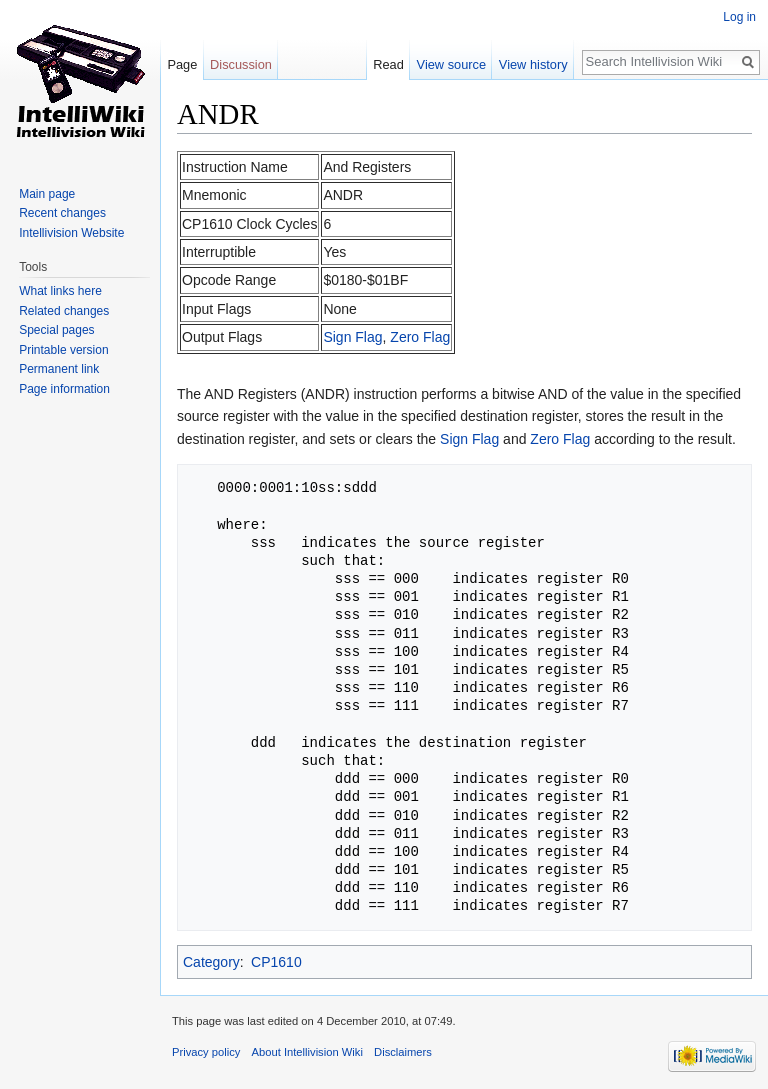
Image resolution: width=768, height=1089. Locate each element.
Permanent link (59, 369)
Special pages (56, 330)
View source (451, 64)
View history (533, 64)
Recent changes (62, 213)
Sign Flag (352, 337)
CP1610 (276, 962)
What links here (60, 291)
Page (182, 64)
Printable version (63, 350)
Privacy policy (206, 1052)
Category (211, 962)
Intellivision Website (71, 233)
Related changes (64, 311)
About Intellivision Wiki (307, 1052)
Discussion (241, 64)
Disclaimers (403, 1052)
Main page (47, 194)
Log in (739, 17)
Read (388, 64)
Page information (64, 389)
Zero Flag (420, 337)
